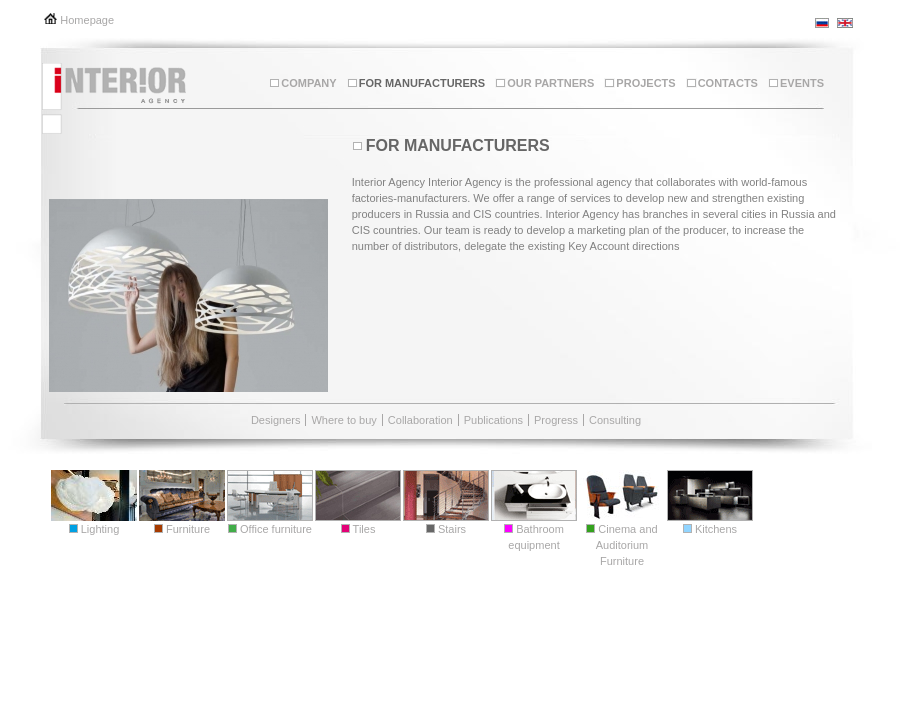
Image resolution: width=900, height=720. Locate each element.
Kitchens (710, 529)
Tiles (358, 529)
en (845, 23)
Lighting (94, 529)
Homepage (87, 20)
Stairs (446, 529)
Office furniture (270, 529)
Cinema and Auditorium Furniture (621, 545)
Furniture (182, 529)
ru (823, 23)
